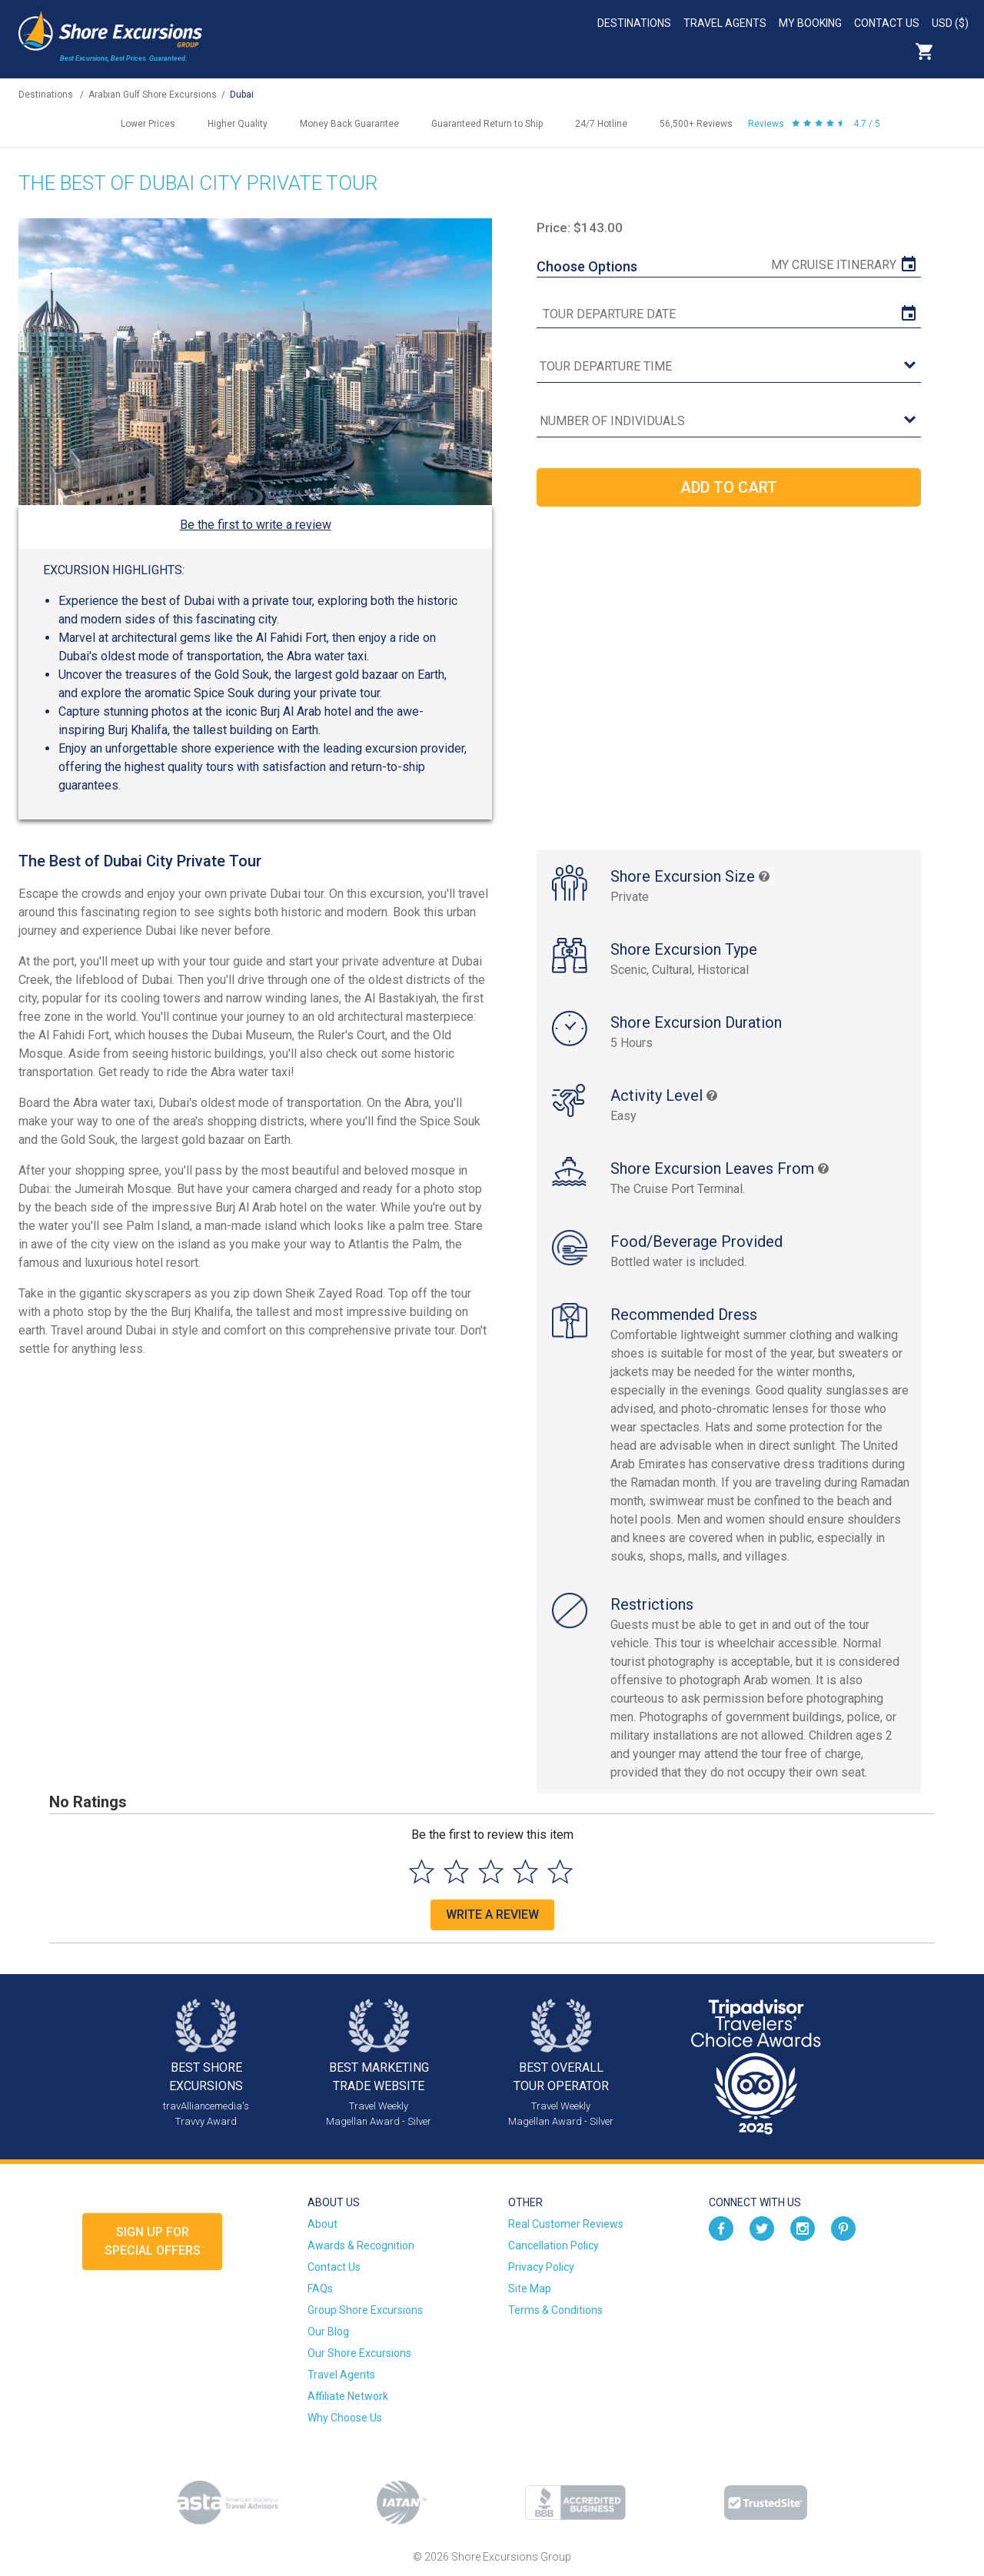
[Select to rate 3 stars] (491, 1871)
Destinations (634, 23)
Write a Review (492, 1914)
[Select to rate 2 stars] (456, 1871)
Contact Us (886, 23)
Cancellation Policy (553, 2245)
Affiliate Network (348, 2396)
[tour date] (729, 314)
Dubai (242, 94)
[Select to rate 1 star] (421, 1871)
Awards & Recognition (361, 2245)
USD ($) (950, 23)
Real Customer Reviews (565, 2224)
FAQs (320, 2288)
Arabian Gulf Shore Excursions (152, 94)
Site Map (529, 2288)
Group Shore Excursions (365, 2310)
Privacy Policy (541, 2267)
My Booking (810, 23)
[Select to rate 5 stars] (560, 1871)
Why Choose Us (345, 2417)
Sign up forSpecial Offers (153, 2241)
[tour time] (729, 367)
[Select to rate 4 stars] (525, 1871)
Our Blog (328, 2331)
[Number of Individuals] (729, 421)
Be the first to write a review (255, 524)
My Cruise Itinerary (833, 265)
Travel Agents (724, 23)
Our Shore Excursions (359, 2353)
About (322, 2224)
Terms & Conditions (555, 2310)
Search (958, 51)
